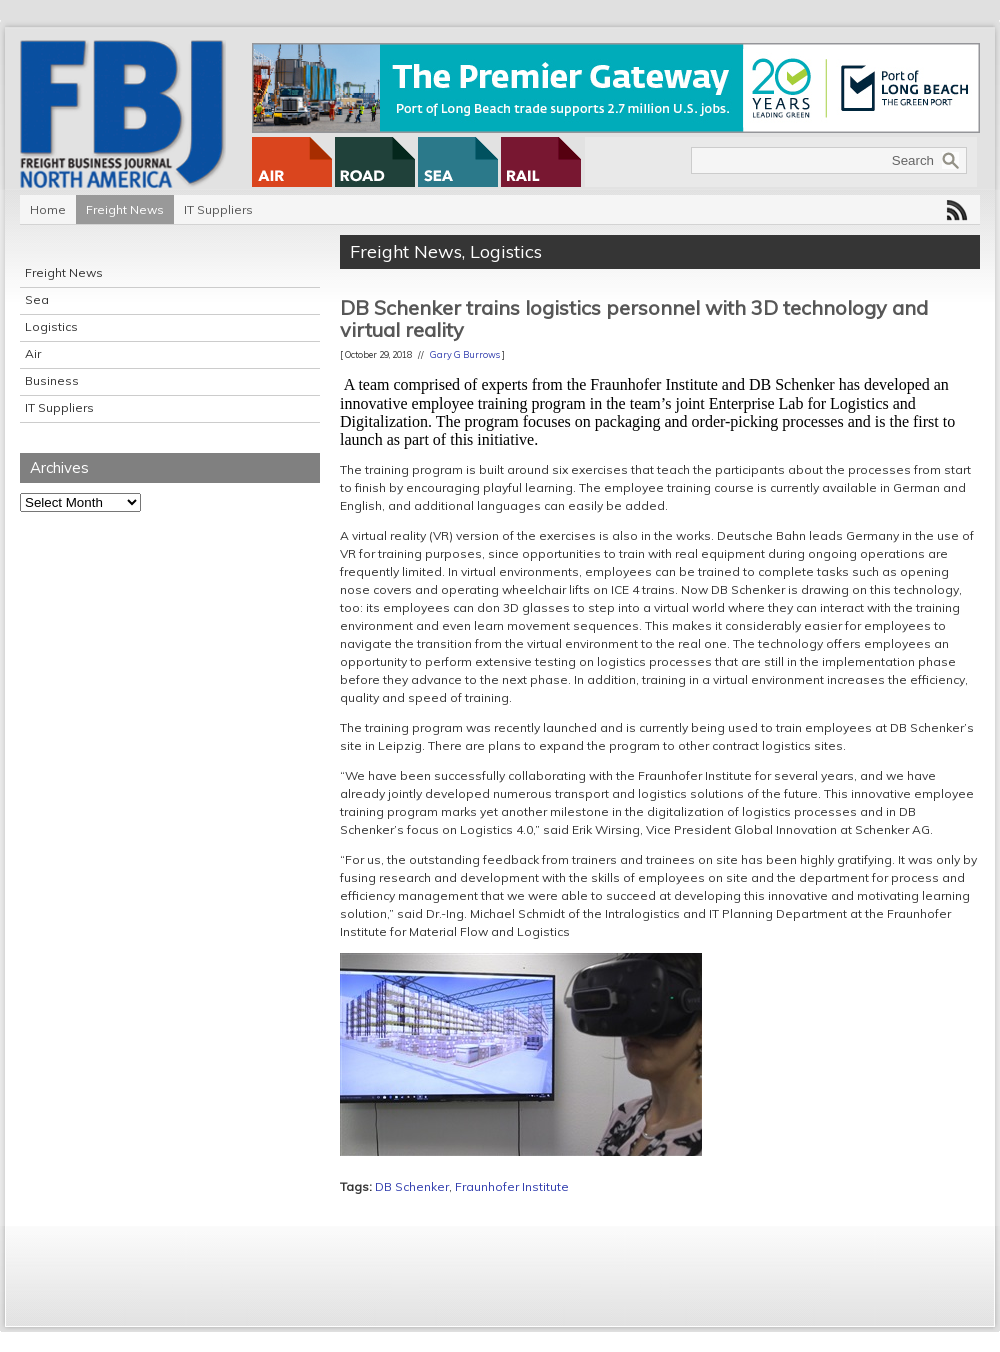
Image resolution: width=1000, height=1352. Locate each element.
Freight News (125, 209)
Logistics (51, 326)
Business (52, 380)
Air (33, 353)
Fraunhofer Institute (512, 1186)
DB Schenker (412, 1186)
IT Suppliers (218, 209)
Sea (37, 299)
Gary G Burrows (465, 354)
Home (48, 209)
